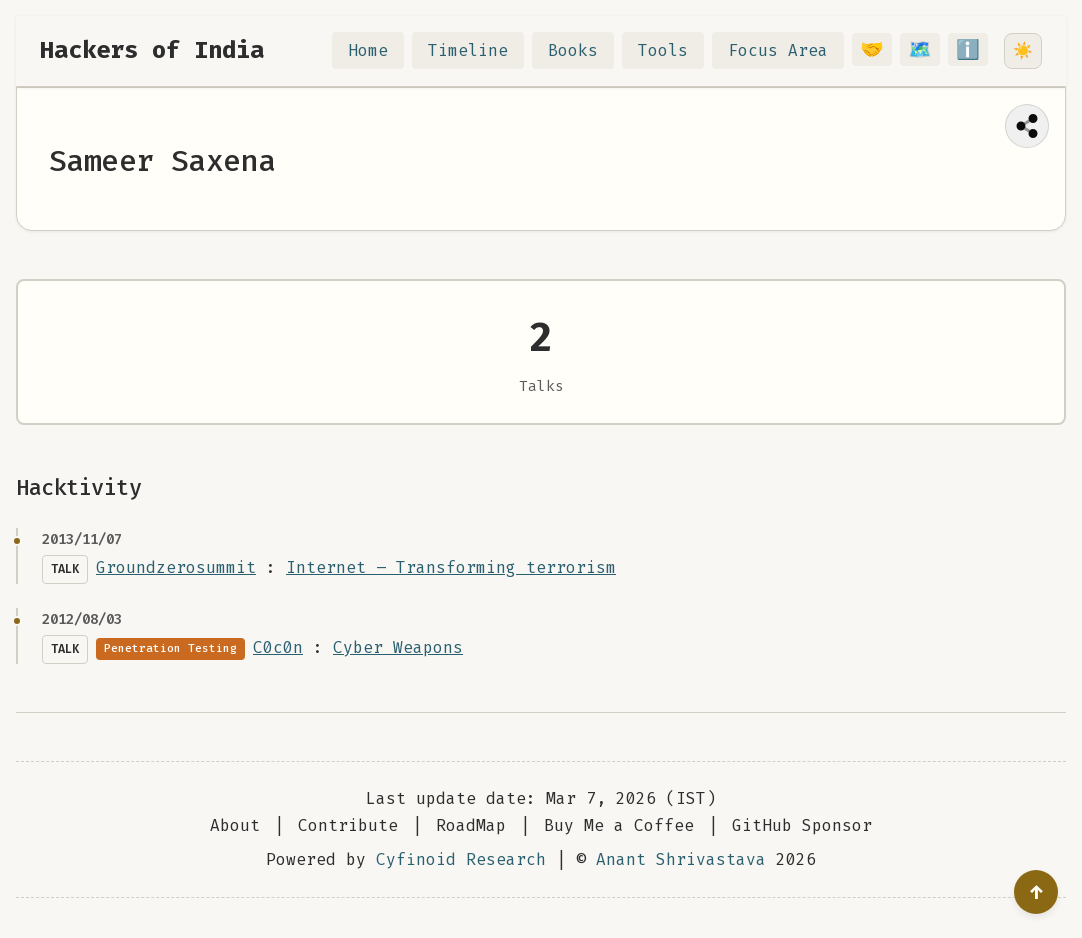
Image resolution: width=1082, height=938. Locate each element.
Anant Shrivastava (681, 859)
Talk (65, 569)
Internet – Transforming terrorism (451, 567)
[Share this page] (1027, 126)
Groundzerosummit (176, 567)
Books (585, 50)
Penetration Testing (170, 648)
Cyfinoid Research (461, 859)
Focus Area (790, 50)
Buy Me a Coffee (619, 825)
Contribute (348, 825)
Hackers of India (152, 50)
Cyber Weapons (398, 647)
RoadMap (471, 825)
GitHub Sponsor (802, 825)
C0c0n (278, 647)
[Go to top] (1036, 892)
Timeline (480, 50)
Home (380, 50)
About (235, 825)
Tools (675, 50)
